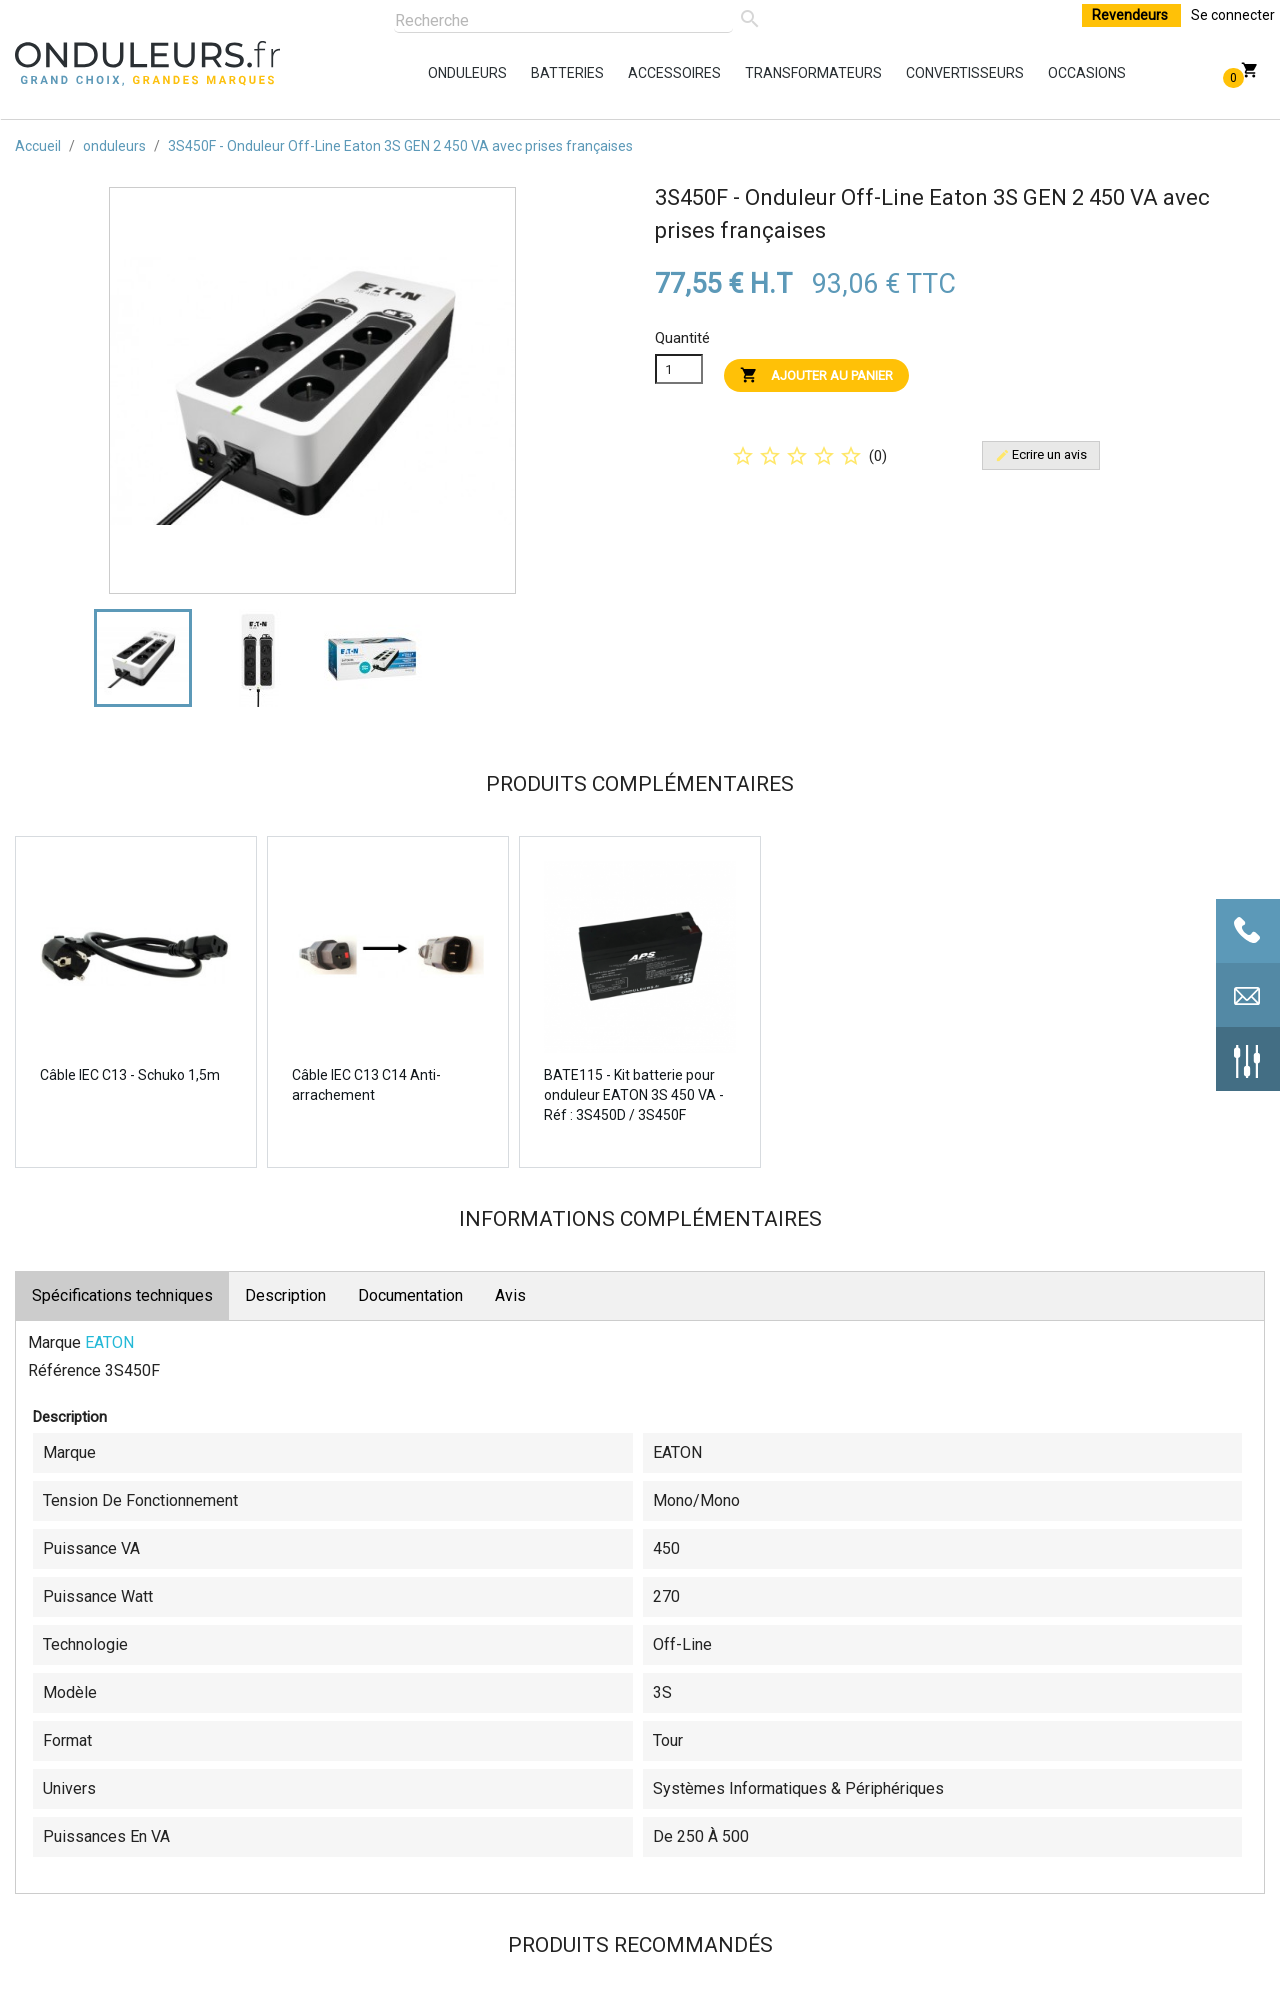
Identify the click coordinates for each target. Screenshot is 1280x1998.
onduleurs (433, 73)
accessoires (633, 73)
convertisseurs (911, 73)
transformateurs (750, 73)
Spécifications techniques (122, 1295)
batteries (536, 73)
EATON (109, 1342)
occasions (1053, 73)
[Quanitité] (679, 369)
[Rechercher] (563, 21)
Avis (510, 1295)
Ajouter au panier (816, 374)
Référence (64, 1370)
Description (285, 1295)
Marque (54, 1342)
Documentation (410, 1295)
